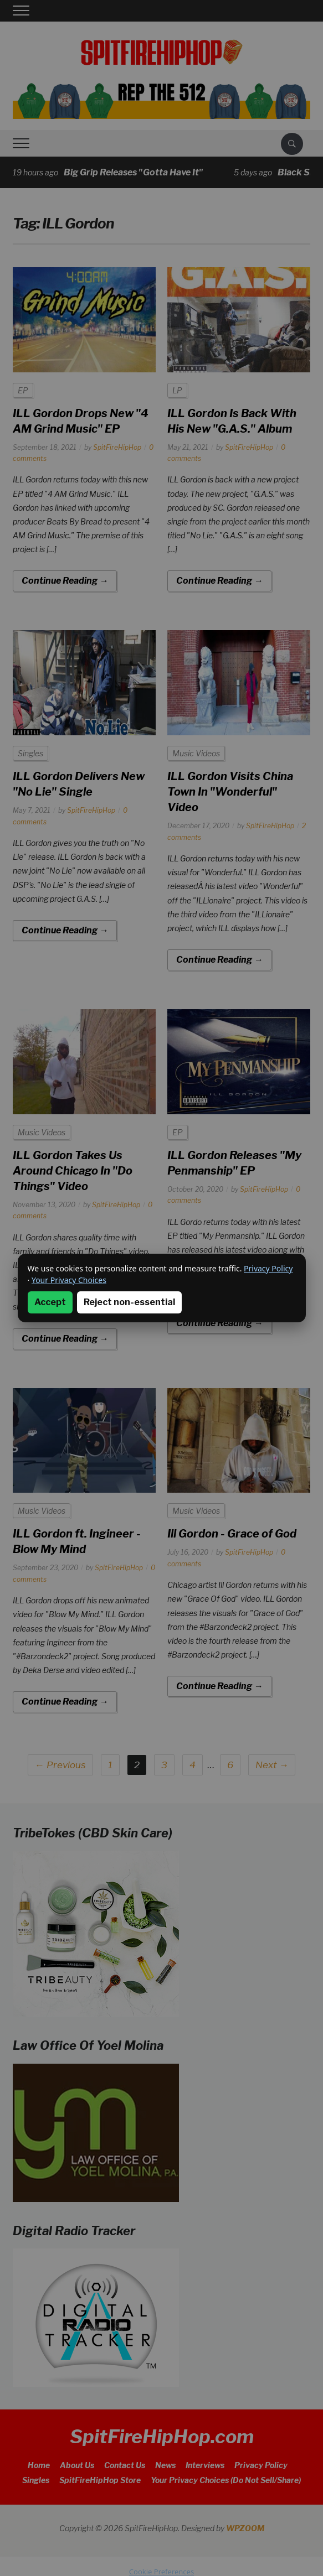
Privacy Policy (268, 1268)
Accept (50, 1302)
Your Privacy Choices (69, 1280)
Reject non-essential (129, 1302)
